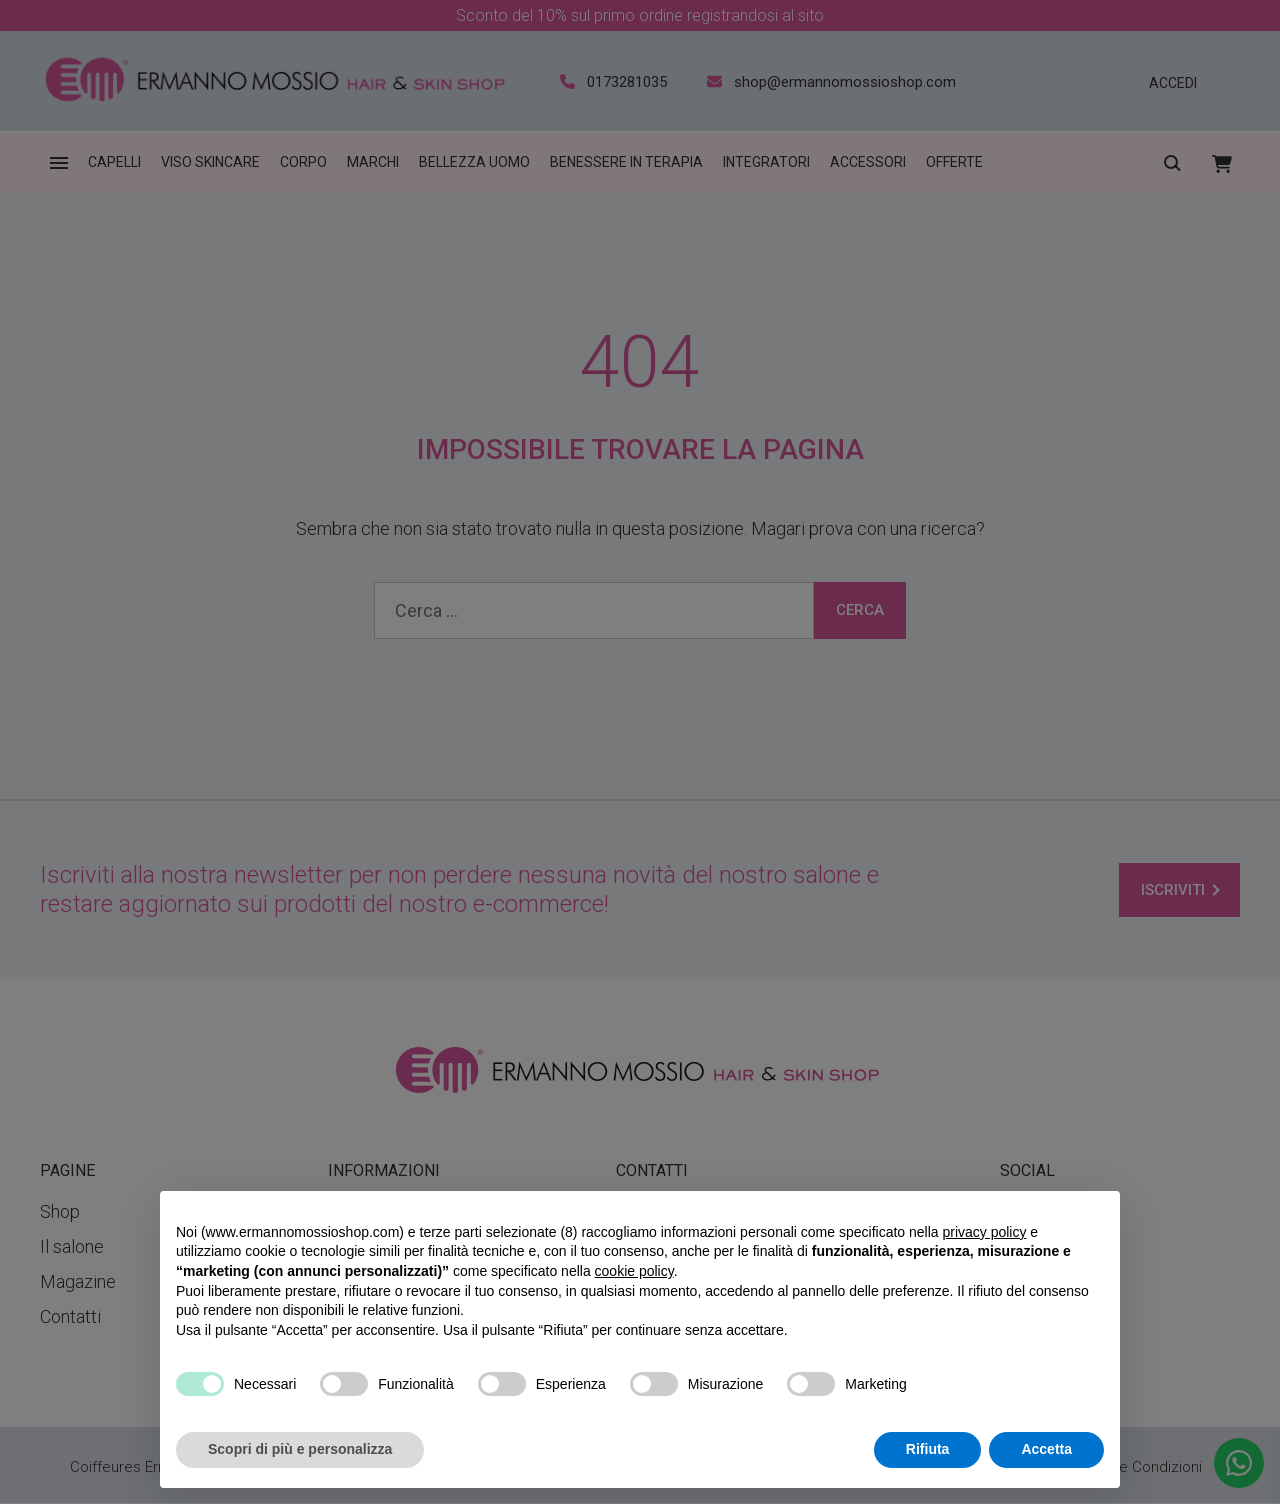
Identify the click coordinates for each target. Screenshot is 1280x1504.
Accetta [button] (1046, 1449)
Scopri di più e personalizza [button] (300, 1449)
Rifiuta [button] (928, 1449)
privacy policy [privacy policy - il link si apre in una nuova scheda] (984, 1232)
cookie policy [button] (634, 1271)
